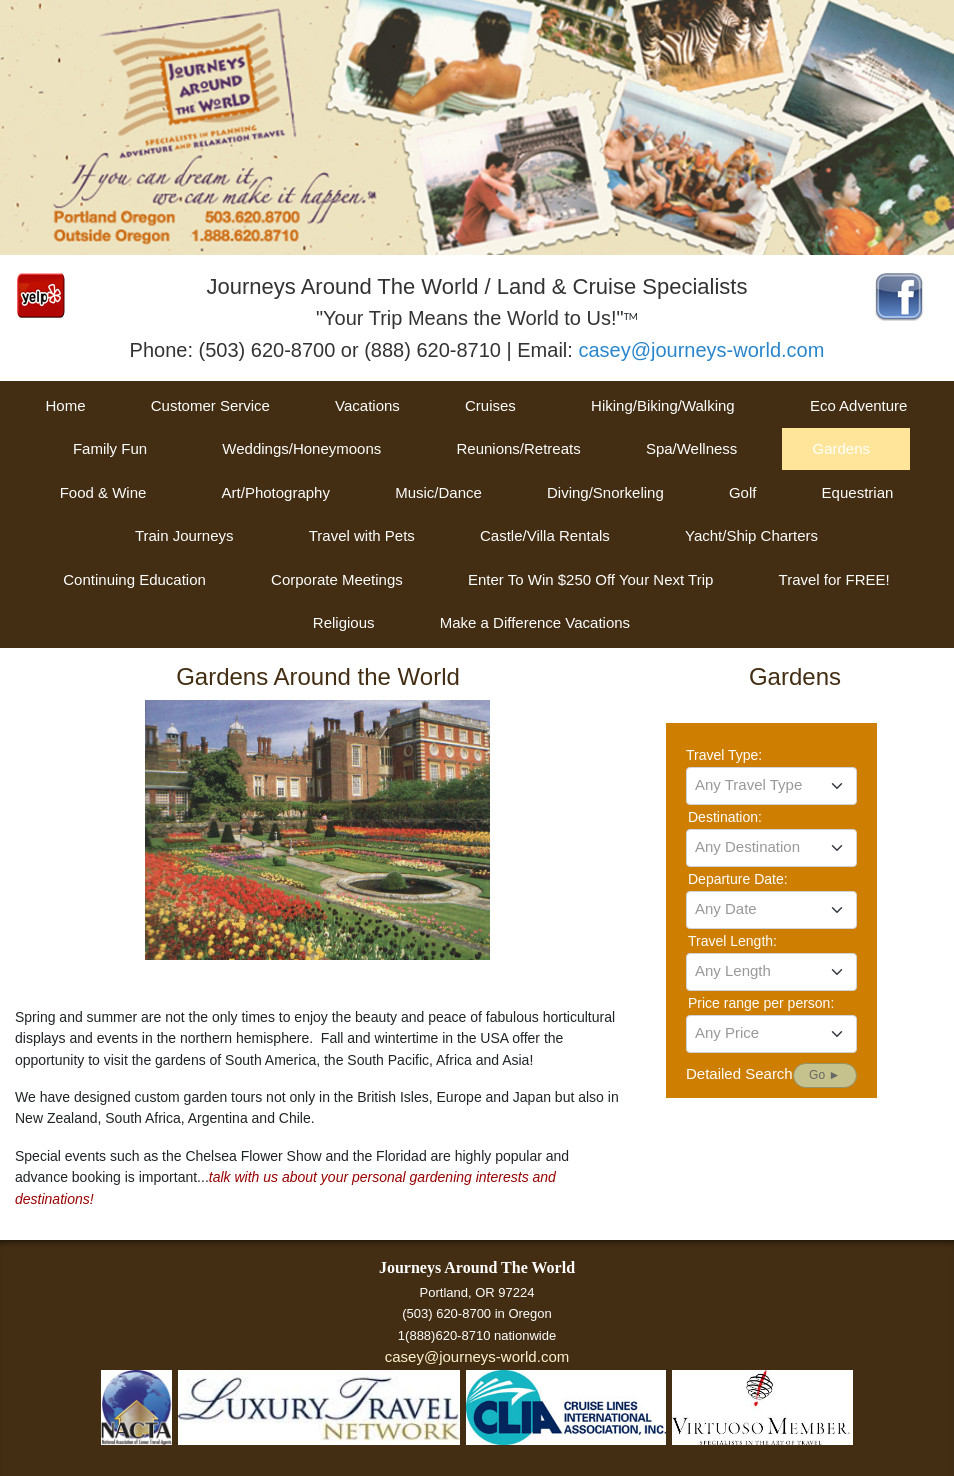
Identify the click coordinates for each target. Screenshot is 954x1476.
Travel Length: (732, 941)
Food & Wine (103, 492)
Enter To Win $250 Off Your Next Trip (590, 579)
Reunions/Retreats (518, 448)
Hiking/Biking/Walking (663, 405)
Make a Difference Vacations (535, 622)
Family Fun (110, 448)
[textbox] (771, 785)
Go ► (824, 1075)
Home (66, 405)
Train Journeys (184, 535)
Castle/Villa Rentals (545, 535)
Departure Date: (738, 879)
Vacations (367, 405)
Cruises (490, 405)
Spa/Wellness (691, 448)
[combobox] (771, 786)
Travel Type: (724, 755)
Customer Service (210, 405)
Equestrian (858, 492)
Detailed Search (739, 1073)
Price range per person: (761, 1003)
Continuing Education (134, 579)
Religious (344, 622)
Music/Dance (438, 492)
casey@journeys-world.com (701, 350)
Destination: (725, 817)
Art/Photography (276, 492)
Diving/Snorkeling (605, 492)
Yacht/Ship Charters (751, 535)
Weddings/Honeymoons (301, 448)
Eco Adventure (859, 405)
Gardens (841, 448)
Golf (743, 492)
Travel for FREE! (834, 579)
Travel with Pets (362, 535)
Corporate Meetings (337, 579)
